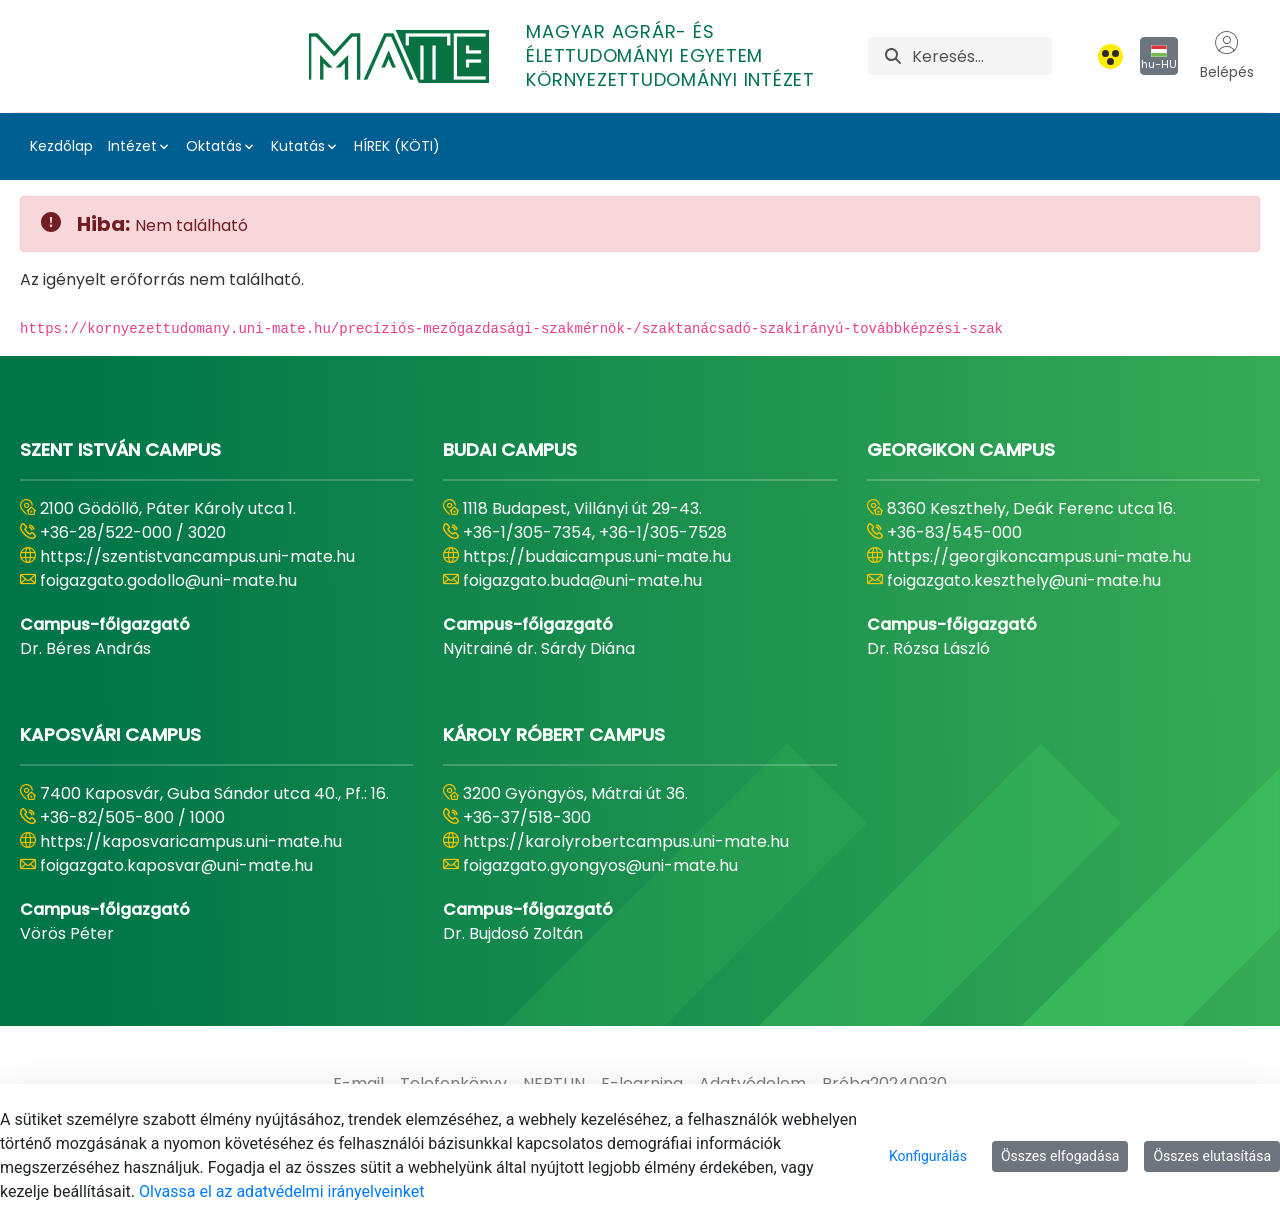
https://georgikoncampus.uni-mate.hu (1039, 556)
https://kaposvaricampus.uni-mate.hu (191, 841)
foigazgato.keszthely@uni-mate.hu (1024, 580)
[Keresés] (981, 56)
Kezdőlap (61, 146)
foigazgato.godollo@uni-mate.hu (168, 580)
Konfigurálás (928, 1156)
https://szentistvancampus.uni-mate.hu (197, 556)
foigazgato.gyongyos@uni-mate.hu (600, 865)
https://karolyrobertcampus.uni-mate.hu (626, 841)
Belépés (1227, 56)
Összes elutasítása (1212, 1156)
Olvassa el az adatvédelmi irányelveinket (281, 1191)
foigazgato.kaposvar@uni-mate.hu (176, 865)
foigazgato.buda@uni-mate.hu (582, 580)
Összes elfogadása (1060, 1156)
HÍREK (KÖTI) (397, 146)
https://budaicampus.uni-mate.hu (597, 556)
